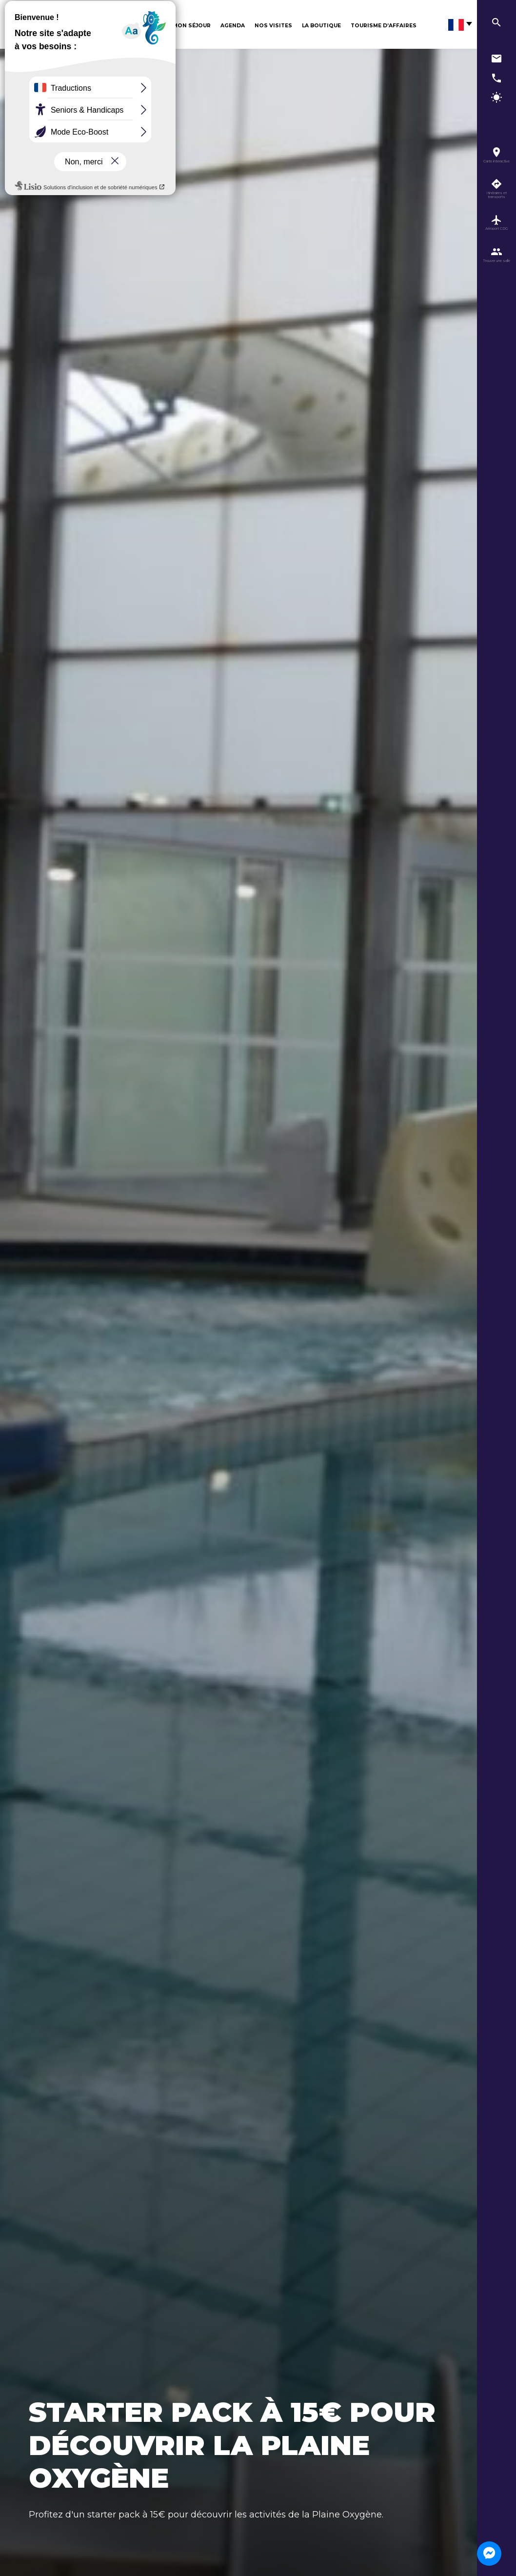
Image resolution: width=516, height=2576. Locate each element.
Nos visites (273, 25)
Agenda (232, 25)
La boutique (321, 25)
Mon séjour (192, 25)
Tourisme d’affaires (384, 25)
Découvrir (146, 25)
